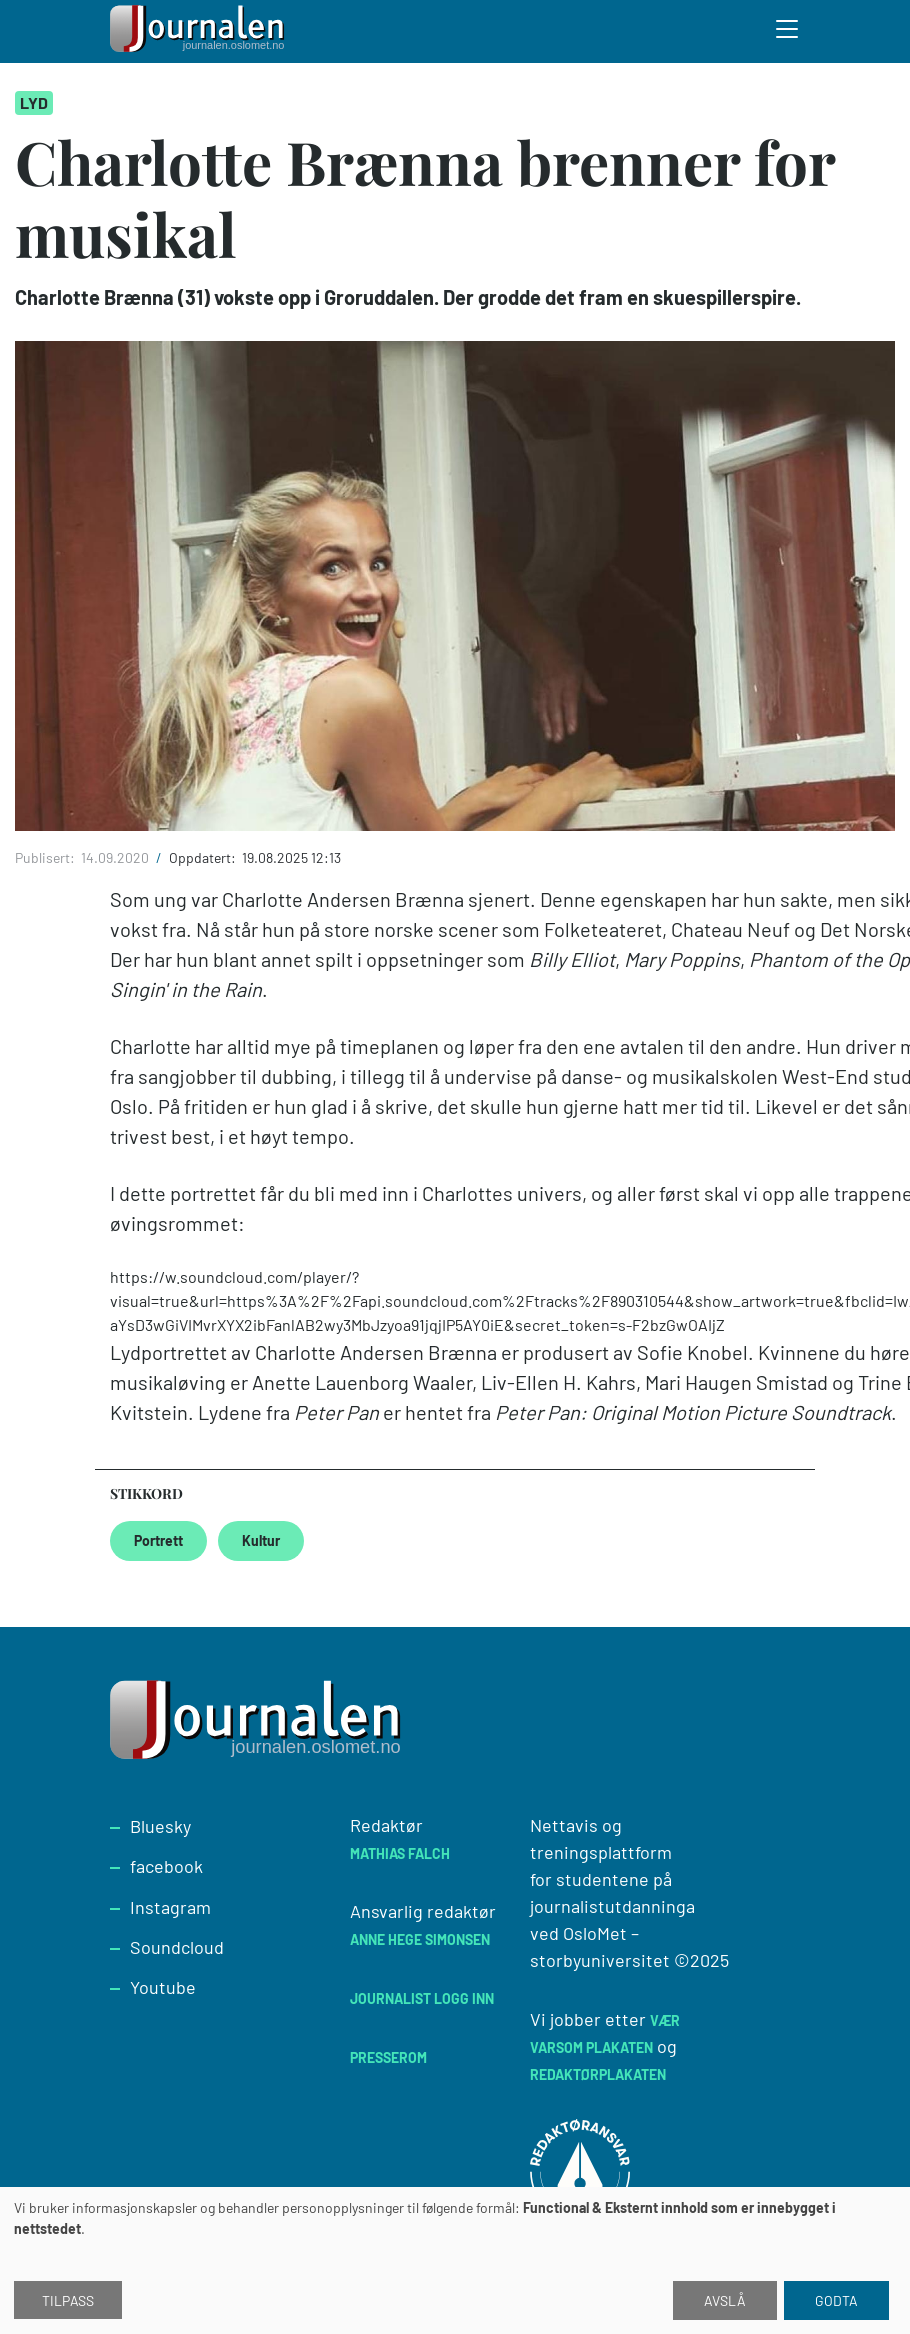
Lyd (34, 102)
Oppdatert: (204, 857)
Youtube (163, 1987)
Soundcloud (177, 1947)
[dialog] (455, 2260)
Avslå (725, 2300)
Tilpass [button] (68, 2300)
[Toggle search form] (788, 32)
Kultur (261, 1540)
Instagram (170, 1907)
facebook (166, 1866)
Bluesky (160, 1826)
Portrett (158, 1540)
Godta (836, 2300)
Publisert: (46, 857)
